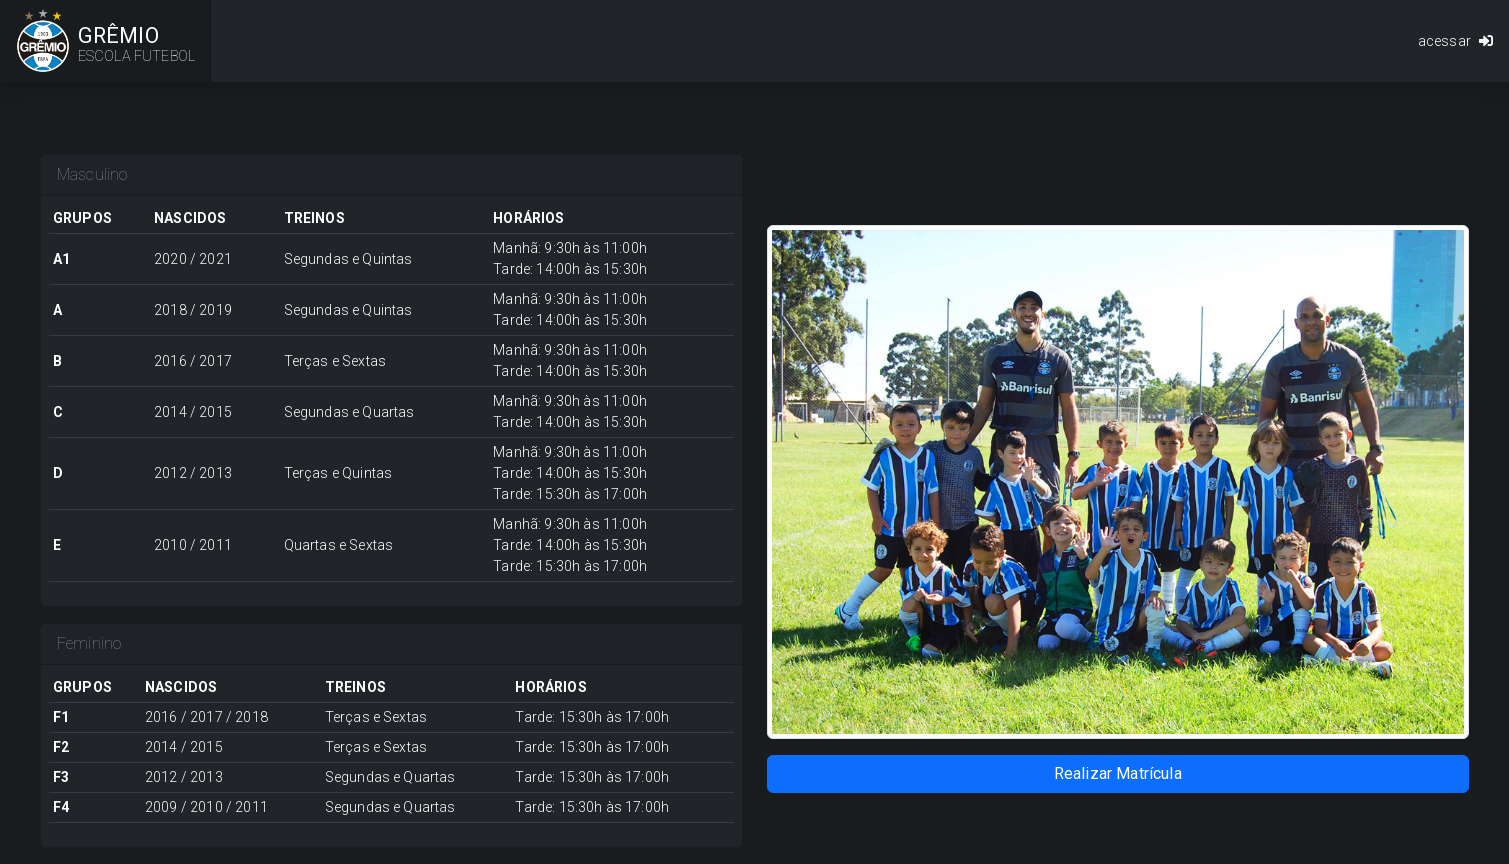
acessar (1455, 41)
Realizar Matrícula (1118, 773)
